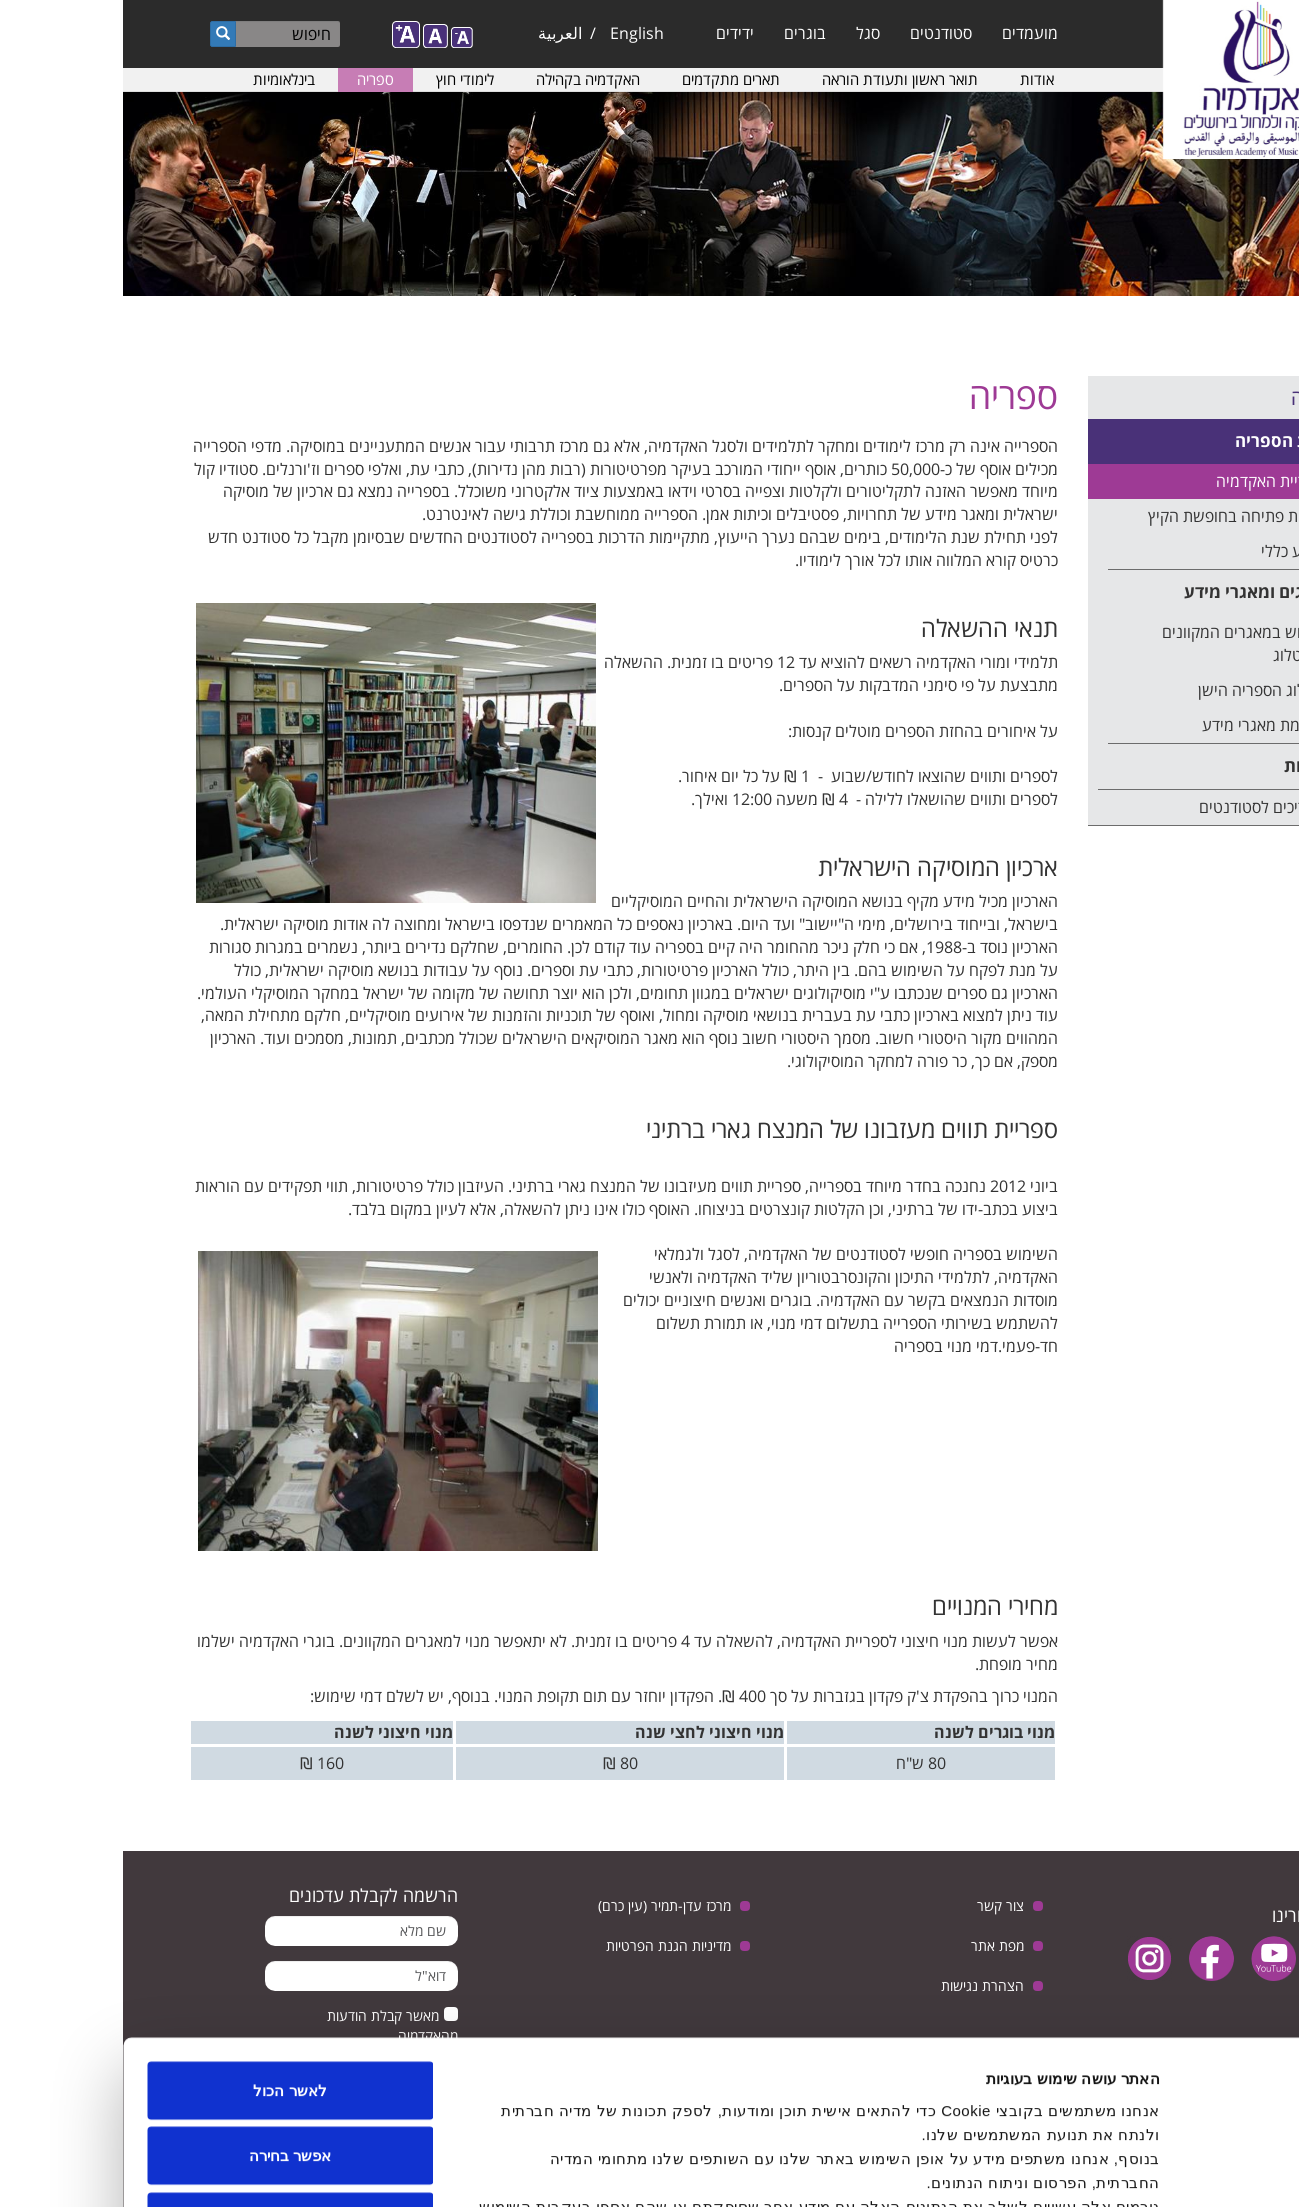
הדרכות (1188, 765)
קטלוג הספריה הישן (1138, 690)
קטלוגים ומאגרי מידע (1138, 591)
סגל (745, 33)
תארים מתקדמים (608, 79)
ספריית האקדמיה (1147, 481)
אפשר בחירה (167, 2010)
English (514, 33)
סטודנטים (818, 33)
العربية (437, 33)
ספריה (252, 79)
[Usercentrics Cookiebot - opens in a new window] (1170, 2168)
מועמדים (907, 33)
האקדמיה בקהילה (465, 79)
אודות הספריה (1164, 440)
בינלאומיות (161, 79)
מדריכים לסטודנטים (1138, 807)
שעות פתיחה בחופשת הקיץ (1113, 516)
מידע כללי (1169, 551)
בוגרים (682, 33)
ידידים (612, 33)
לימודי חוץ (342, 79)
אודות (914, 79)
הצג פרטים (357, 2167)
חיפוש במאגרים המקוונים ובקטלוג (1120, 643)
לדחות (167, 2075)
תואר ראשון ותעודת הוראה (777, 79)
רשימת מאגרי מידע (1140, 725)
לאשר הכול (166, 1944)
